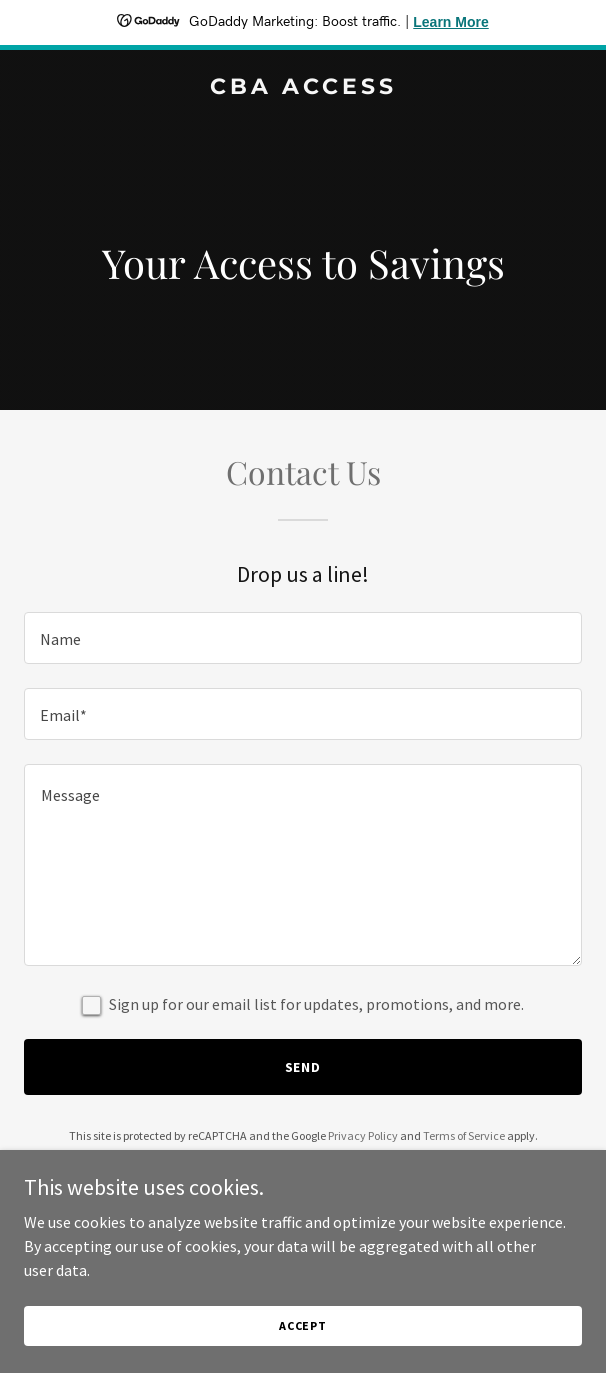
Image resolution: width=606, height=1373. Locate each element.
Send (303, 1067)
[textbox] (303, 638)
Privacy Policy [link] (363, 1135)
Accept (303, 1325)
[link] (303, 88)
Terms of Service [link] (464, 1135)
